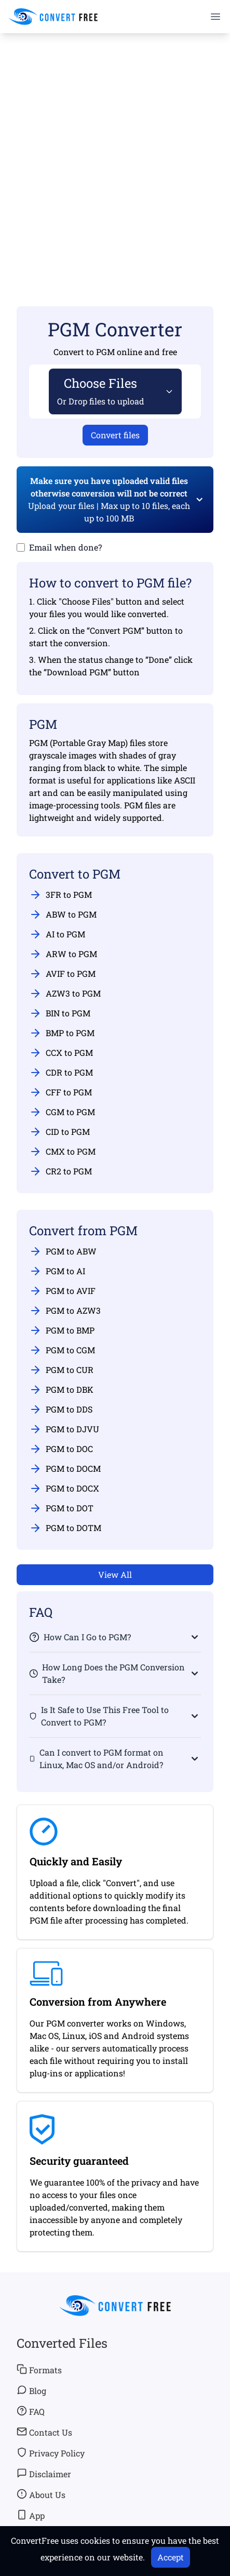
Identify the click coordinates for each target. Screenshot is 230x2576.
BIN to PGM (59, 1013)
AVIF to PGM (62, 973)
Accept (170, 2557)
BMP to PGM (61, 1033)
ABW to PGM (63, 914)
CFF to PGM (60, 1092)
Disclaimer (44, 2473)
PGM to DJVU (64, 1429)
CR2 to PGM (60, 1171)
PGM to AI (57, 1271)
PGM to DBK (61, 1389)
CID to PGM (59, 1132)
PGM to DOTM (65, 1528)
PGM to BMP (61, 1330)
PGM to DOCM (65, 1468)
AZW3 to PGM (65, 993)
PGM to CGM (62, 1350)
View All (115, 1574)
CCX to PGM (61, 1053)
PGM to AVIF (62, 1291)
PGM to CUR (61, 1370)
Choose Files (100, 391)
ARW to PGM (63, 954)
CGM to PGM (62, 1112)
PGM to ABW (63, 1251)
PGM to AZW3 (65, 1310)
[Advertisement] (115, 155)
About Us (41, 2494)
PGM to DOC (61, 1449)
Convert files (115, 434)
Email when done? (65, 547)
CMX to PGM (62, 1151)
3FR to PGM (60, 894)
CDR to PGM (61, 1072)
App (31, 2515)
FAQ (31, 2411)
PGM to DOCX (64, 1488)
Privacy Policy (51, 2453)
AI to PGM (57, 934)
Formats (39, 2369)
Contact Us (44, 2432)
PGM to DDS (60, 1409)
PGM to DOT (61, 1508)
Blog (31, 2390)
